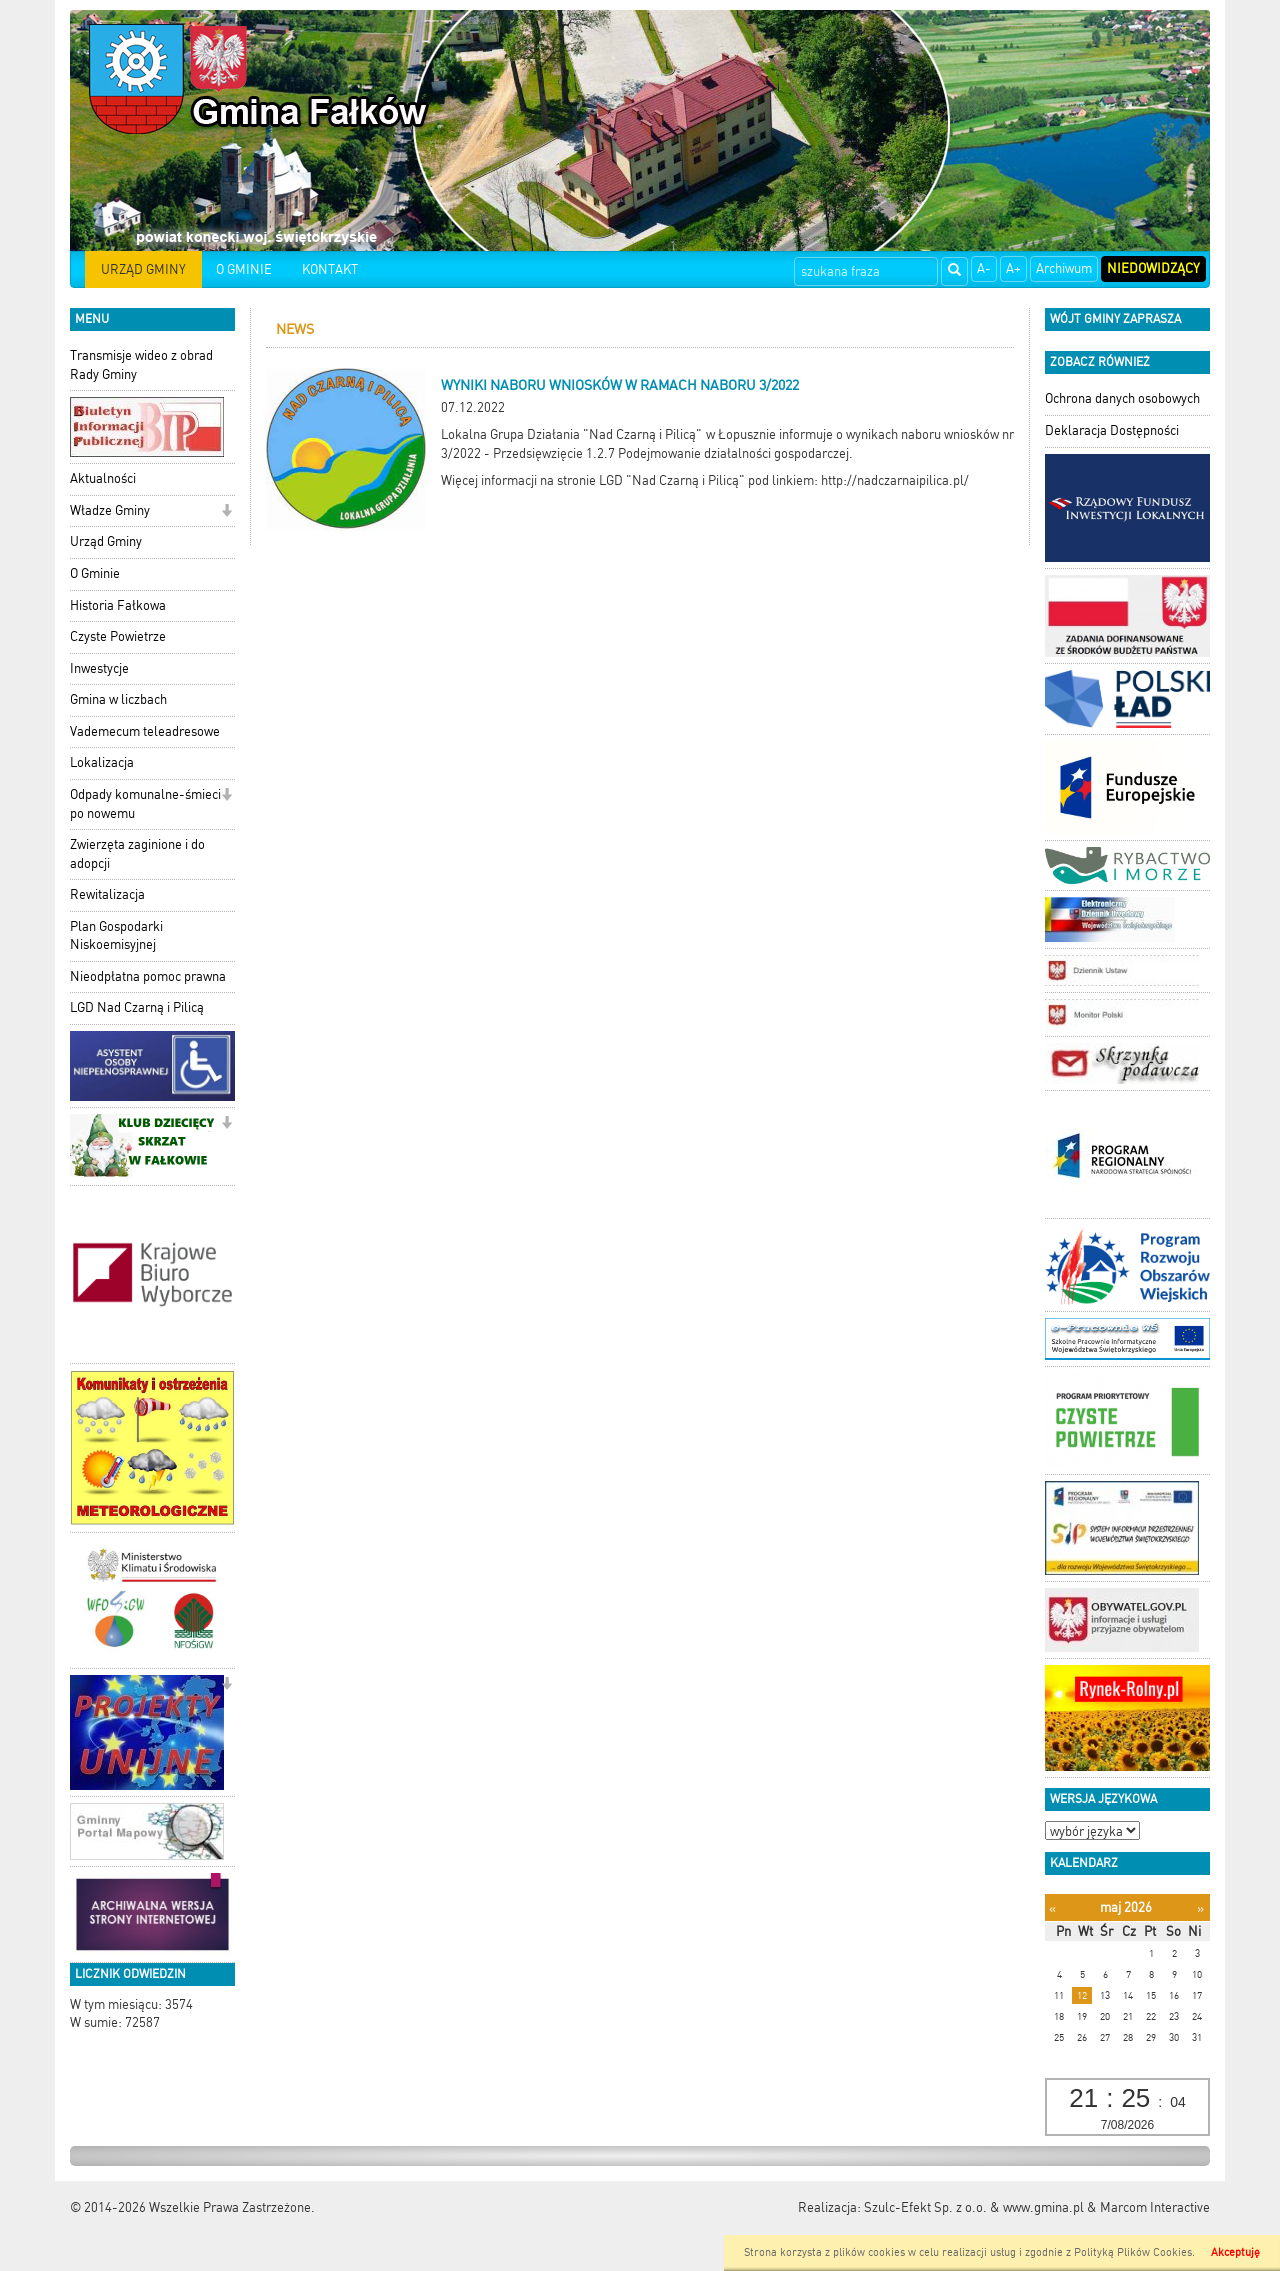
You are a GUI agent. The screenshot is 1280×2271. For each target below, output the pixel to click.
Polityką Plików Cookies (1133, 2252)
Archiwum (1064, 268)
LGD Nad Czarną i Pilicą (137, 1007)
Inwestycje (99, 668)
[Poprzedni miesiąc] (1052, 1908)
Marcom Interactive (1155, 2207)
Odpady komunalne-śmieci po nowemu (145, 804)
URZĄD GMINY (143, 269)
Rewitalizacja (107, 894)
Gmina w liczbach (118, 699)
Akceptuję (1235, 2252)
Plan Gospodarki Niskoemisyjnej (116, 936)
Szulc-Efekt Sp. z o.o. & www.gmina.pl (974, 2207)
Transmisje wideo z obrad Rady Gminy (141, 365)
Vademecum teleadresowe (145, 731)
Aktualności (103, 478)
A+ (1013, 268)
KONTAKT (330, 269)
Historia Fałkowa (118, 605)
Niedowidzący (1153, 268)
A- (984, 268)
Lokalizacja (102, 762)
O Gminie (95, 573)
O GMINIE (244, 269)
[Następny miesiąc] (1200, 1908)
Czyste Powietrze (118, 636)
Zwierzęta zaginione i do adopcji (137, 854)
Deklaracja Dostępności (1112, 430)
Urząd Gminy (106, 541)
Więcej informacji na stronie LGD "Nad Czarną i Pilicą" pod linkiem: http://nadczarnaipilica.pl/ (705, 480)
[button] (226, 512)
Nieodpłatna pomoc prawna (148, 976)
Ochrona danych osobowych (1122, 398)
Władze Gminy (110, 510)
